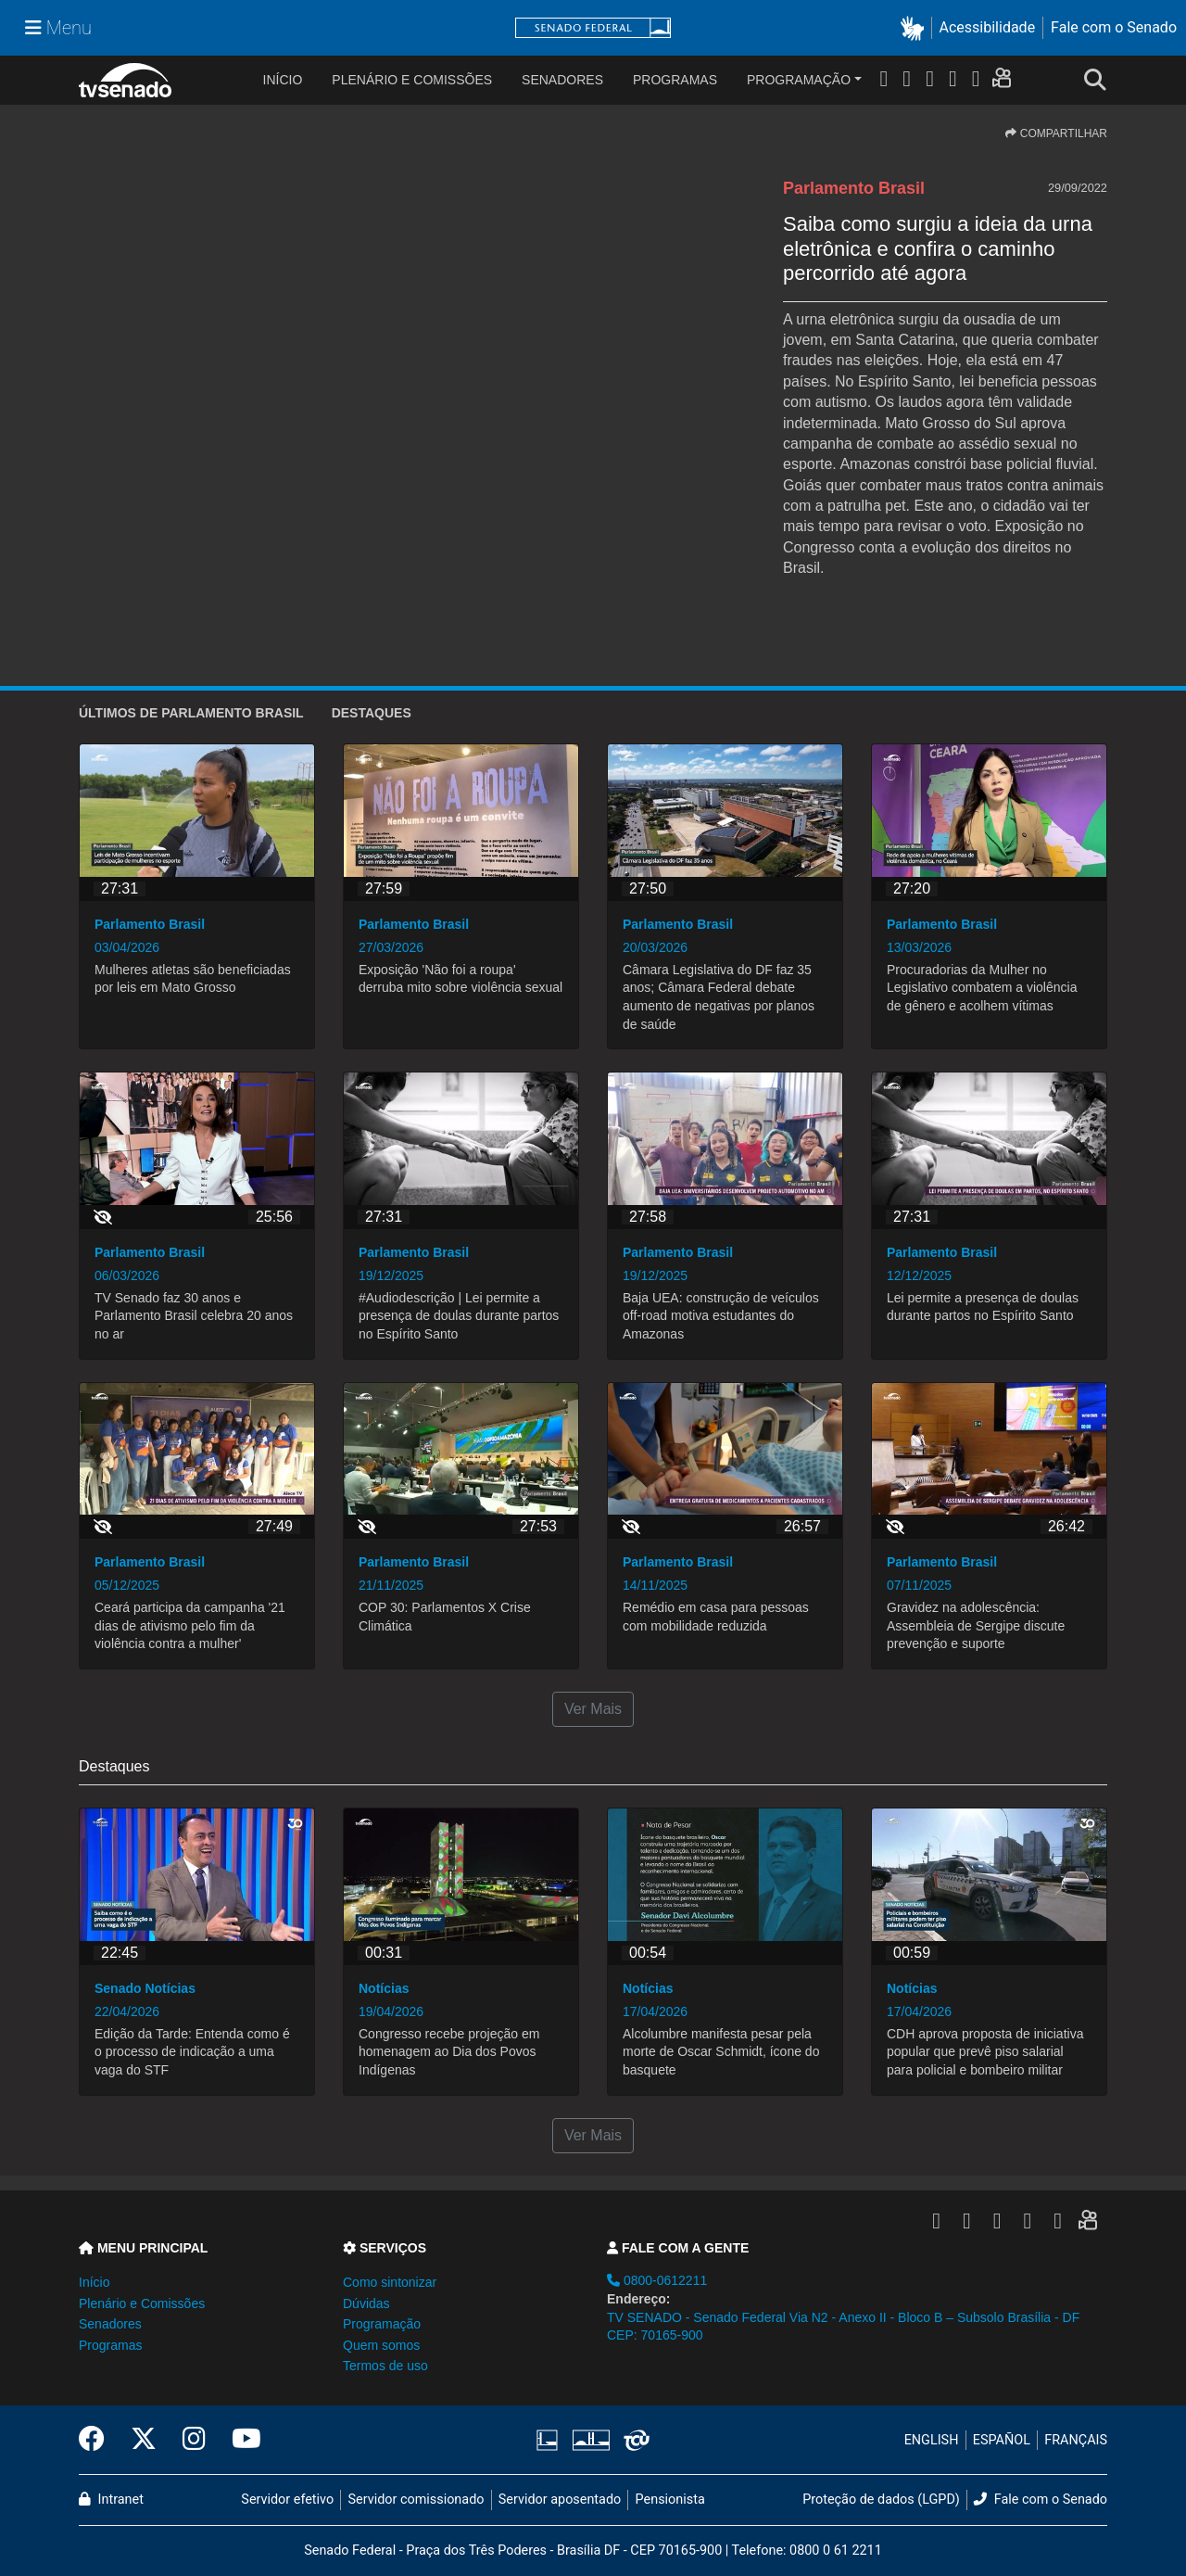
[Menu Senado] (58, 28)
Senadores (562, 79)
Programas (675, 79)
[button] (916, 28)
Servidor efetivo (287, 2499)
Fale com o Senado (1114, 27)
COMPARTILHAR (1056, 133)
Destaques (371, 712)
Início (94, 2282)
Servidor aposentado (559, 2499)
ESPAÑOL (1001, 2440)
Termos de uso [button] (385, 2365)
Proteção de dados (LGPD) (881, 2499)
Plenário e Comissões (412, 79)
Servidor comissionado (416, 2499)
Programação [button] (382, 2323)
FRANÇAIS (1075, 2440)
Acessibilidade (988, 27)
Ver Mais (593, 1709)
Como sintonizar (389, 2282)
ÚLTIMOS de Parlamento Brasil (191, 712)
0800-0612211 (657, 2280)
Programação (799, 79)
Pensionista (670, 2499)
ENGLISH (931, 2440)
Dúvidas (366, 2303)
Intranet (111, 2499)
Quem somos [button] (381, 2345)
